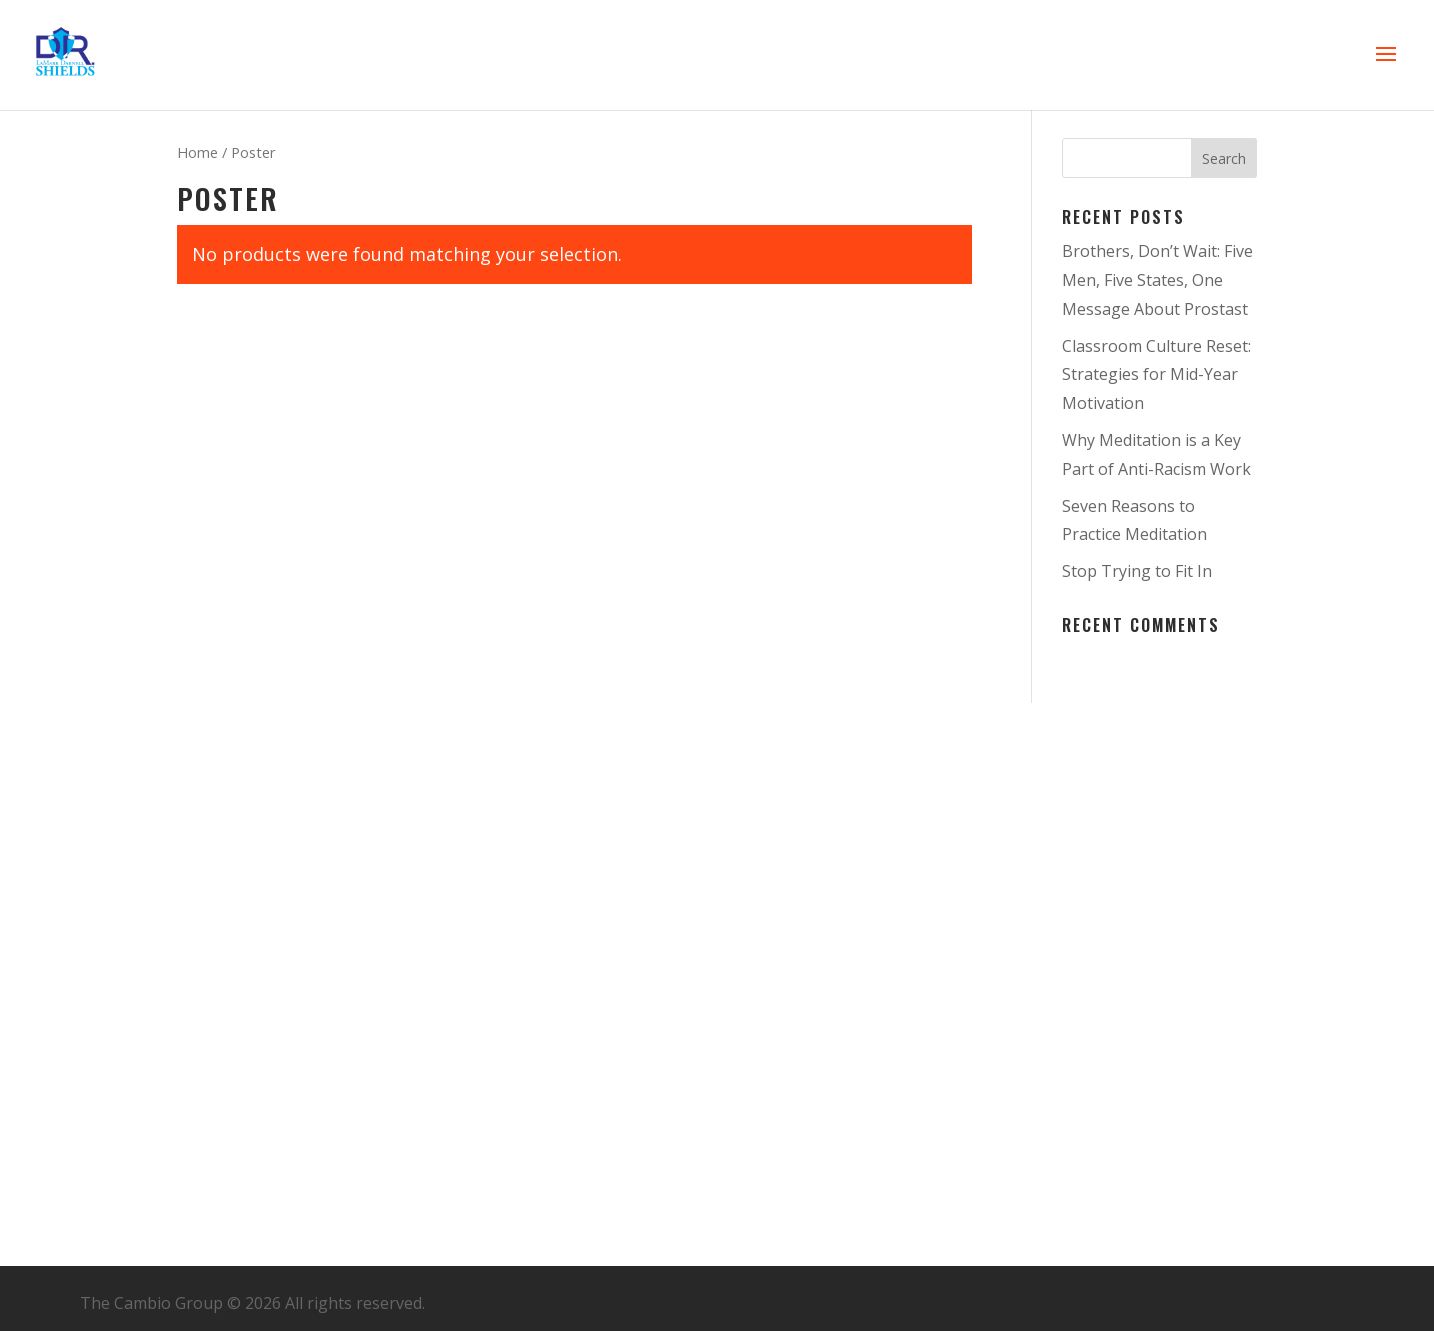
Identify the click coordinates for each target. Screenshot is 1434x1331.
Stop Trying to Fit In (1137, 571)
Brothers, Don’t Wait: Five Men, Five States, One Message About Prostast (1157, 280)
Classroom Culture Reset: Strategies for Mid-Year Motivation (1156, 375)
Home (197, 152)
